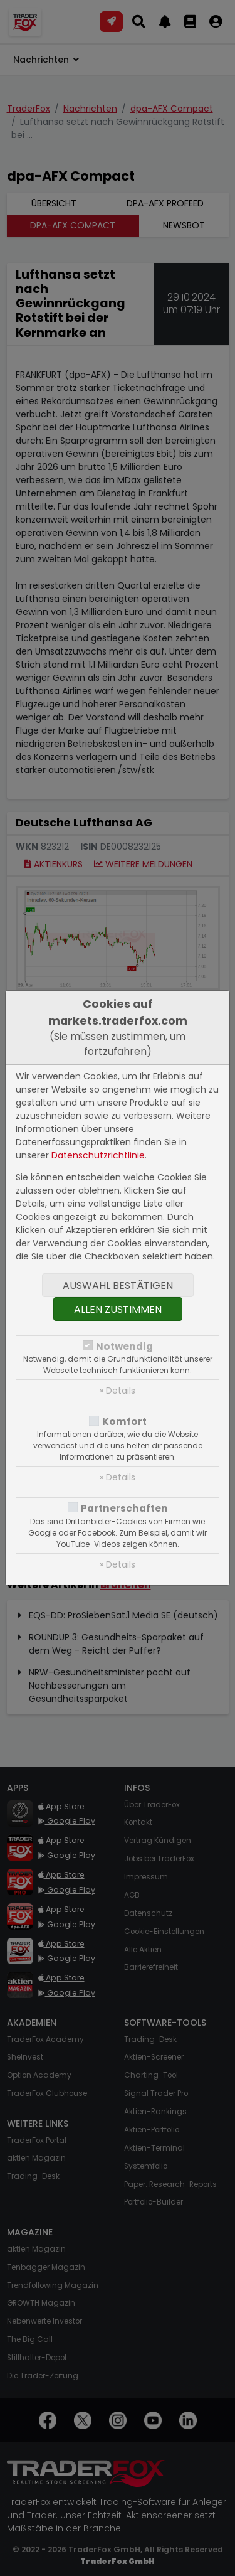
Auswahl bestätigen (118, 1285)
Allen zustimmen (118, 1309)
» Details (117, 1390)
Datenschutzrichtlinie (98, 1155)
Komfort (124, 1421)
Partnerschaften (124, 1508)
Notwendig (124, 1346)
